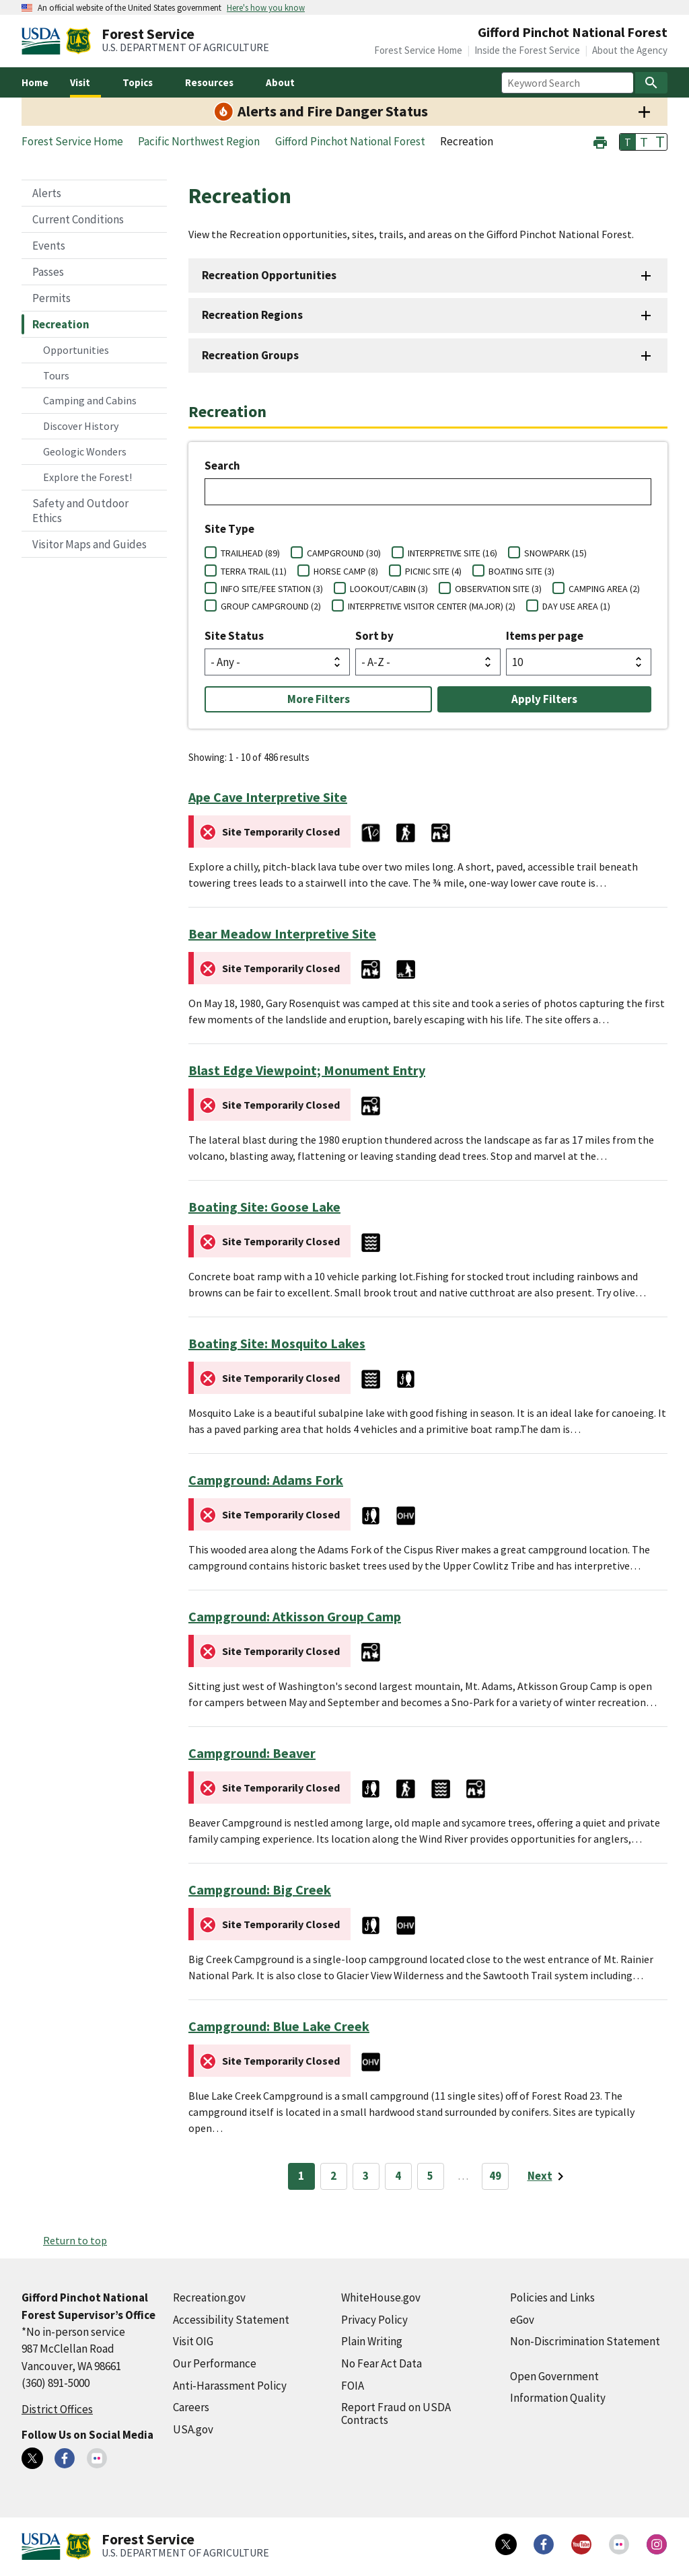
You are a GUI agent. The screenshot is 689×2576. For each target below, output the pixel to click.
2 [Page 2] (333, 2175)
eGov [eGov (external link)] (522, 2319)
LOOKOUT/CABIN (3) (389, 589)
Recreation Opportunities (269, 275)
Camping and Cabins (90, 400)
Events (48, 245)
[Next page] (548, 2176)
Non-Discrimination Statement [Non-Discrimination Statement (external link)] (585, 2341)
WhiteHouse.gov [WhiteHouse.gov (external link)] (381, 2297)
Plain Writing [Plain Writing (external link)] (371, 2341)
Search (222, 465)
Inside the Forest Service (527, 50)
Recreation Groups (250, 355)
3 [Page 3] (366, 2175)
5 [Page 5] (430, 2175)
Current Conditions (78, 219)
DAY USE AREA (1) (576, 606)
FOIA (352, 2385)
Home (35, 82)
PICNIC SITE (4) (433, 571)
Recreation (60, 324)
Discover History (80, 426)
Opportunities (76, 350)
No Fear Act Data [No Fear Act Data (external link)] (381, 2363)
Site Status (234, 635)
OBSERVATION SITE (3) (498, 589)
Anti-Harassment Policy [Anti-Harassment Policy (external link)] (230, 2385)
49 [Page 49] (495, 2175)
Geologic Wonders (84, 451)
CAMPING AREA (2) (604, 589)
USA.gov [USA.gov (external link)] (193, 2429)
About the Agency (629, 50)
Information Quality (558, 2397)
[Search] (651, 83)
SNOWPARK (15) (555, 553)
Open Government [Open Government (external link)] (554, 2376)
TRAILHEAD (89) (250, 553)
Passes (48, 271)
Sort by (374, 635)
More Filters (318, 699)
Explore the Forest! (87, 477)
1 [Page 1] (301, 2175)
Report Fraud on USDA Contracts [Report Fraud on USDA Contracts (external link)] (396, 2413)
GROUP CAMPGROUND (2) (271, 606)
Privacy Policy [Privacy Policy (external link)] (374, 2319)
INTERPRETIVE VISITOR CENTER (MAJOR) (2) (431, 606)
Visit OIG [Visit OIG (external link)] (193, 2341)
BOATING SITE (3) (521, 571)
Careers (191, 2407)
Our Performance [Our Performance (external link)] (214, 2363)
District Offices (57, 2409)
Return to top (75, 2240)
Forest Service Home (418, 50)
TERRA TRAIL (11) (254, 571)
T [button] (627, 142)
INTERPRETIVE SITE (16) (452, 553)
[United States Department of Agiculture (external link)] (44, 41)
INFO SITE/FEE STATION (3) (272, 589)
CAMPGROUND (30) (344, 553)
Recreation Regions (252, 314)
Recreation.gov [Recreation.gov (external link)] (209, 2297)
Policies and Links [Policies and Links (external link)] (552, 2297)
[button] (600, 141)
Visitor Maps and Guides (89, 544)
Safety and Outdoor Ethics (80, 510)
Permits (51, 298)
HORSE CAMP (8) (346, 571)
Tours (56, 375)
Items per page (544, 635)
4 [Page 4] (398, 2175)
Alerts (46, 193)
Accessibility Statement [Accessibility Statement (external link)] (231, 2319)
